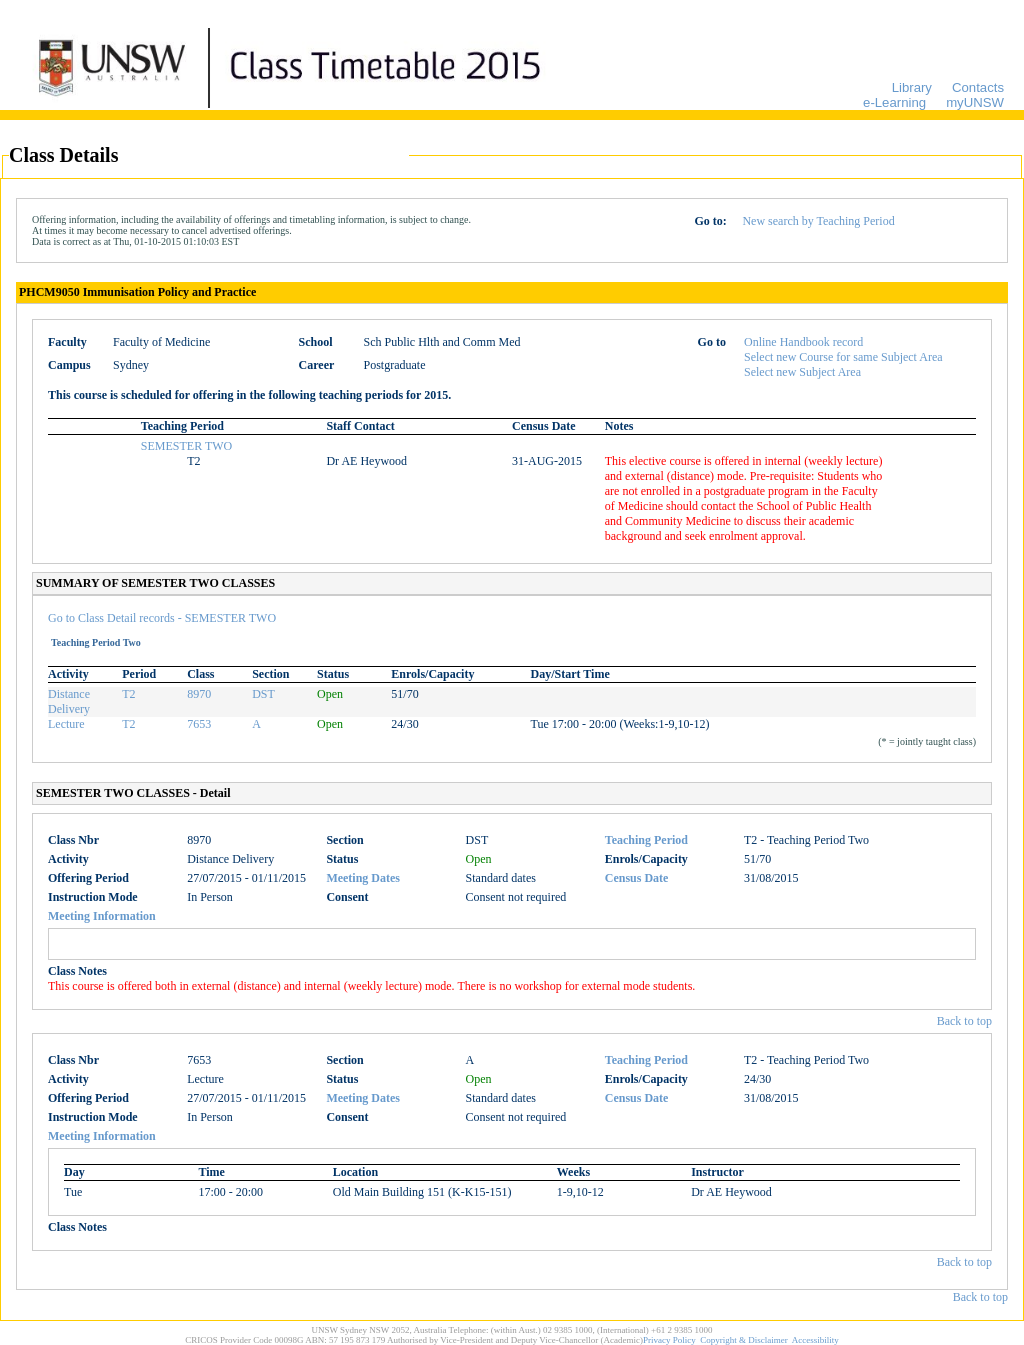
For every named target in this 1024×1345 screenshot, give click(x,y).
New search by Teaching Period (818, 221)
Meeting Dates (363, 878)
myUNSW (975, 102)
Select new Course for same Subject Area (843, 357)
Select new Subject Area (802, 372)
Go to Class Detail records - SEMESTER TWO (162, 618)
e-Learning (894, 102)
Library (912, 87)
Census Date (637, 878)
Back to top (964, 1021)
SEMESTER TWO (186, 446)
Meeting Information (102, 916)
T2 (128, 694)
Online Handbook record (803, 342)
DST (263, 694)
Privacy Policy (669, 1340)
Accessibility (815, 1340)
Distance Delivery (69, 701)
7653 (199, 724)
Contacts (978, 87)
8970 (199, 694)
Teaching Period (646, 840)
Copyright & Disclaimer (744, 1340)
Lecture (66, 724)
